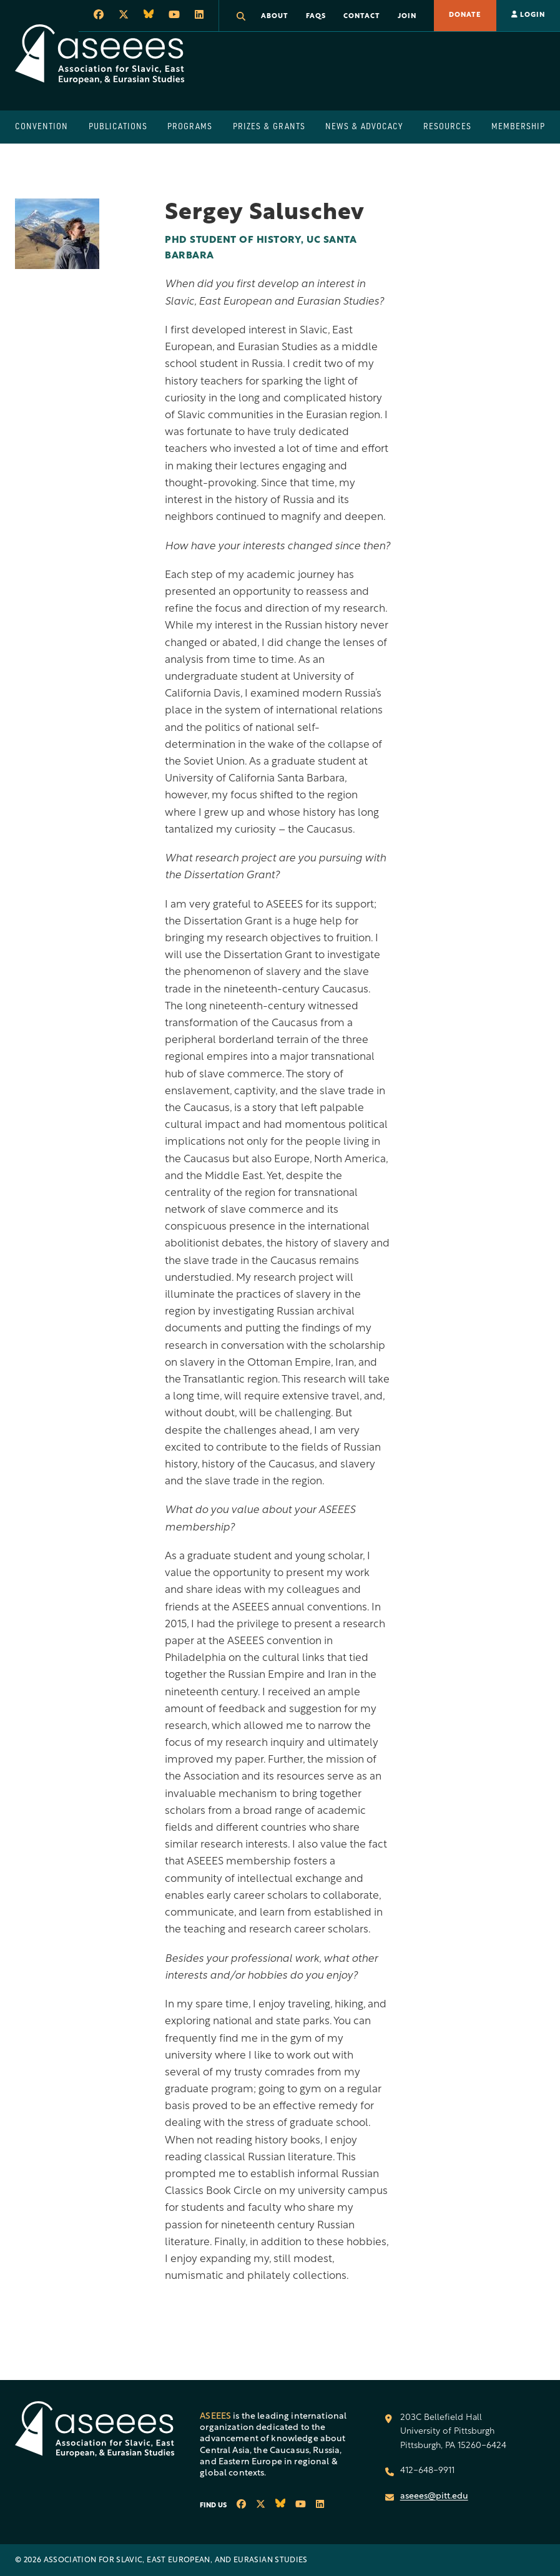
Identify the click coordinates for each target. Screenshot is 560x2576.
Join (407, 16)
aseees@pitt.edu (434, 2496)
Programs (189, 125)
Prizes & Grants (269, 125)
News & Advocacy (364, 125)
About (274, 16)
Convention (41, 125)
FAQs (316, 16)
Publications (118, 125)
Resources (447, 125)
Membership (518, 125)
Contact (361, 16)
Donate (465, 15)
